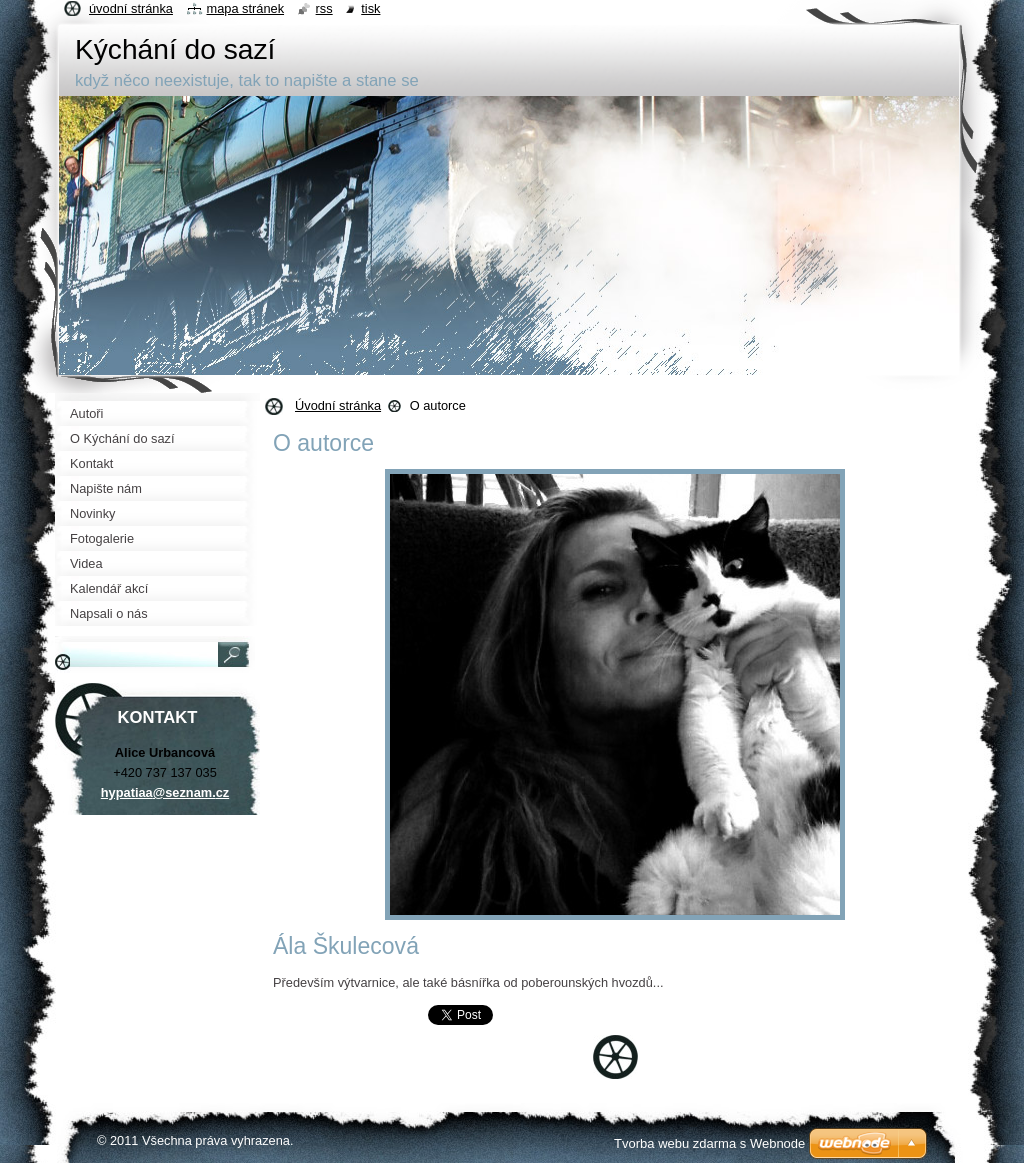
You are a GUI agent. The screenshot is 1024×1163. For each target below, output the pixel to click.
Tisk (370, 8)
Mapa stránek (246, 8)
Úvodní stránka (338, 405)
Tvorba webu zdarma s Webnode (709, 1143)
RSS (324, 8)
